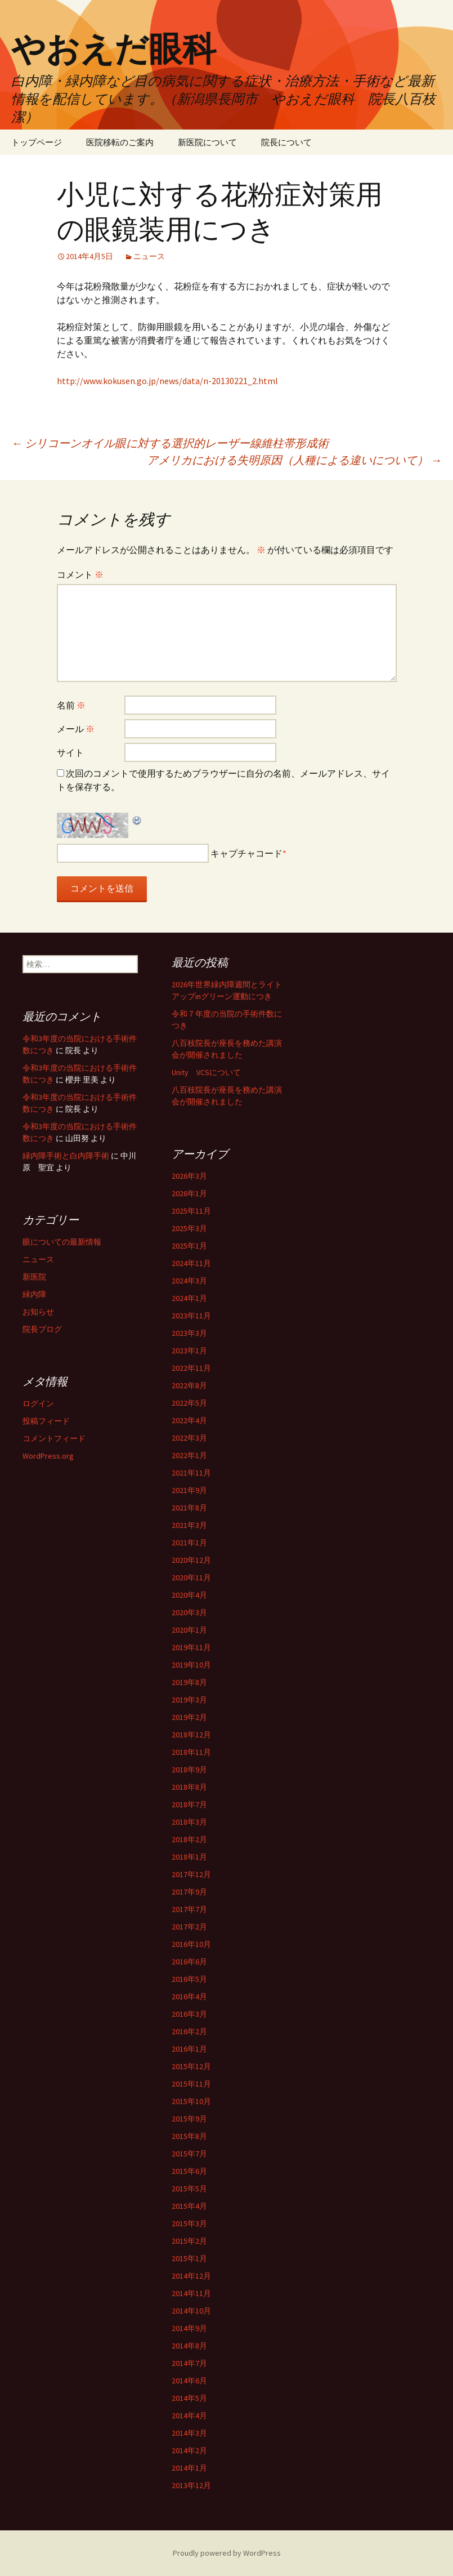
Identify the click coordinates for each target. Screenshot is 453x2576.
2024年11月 (191, 1263)
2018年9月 (189, 1769)
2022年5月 (189, 1403)
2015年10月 (191, 2101)
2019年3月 (189, 1700)
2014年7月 (189, 2363)
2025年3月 (189, 1228)
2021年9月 (189, 1490)
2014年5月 (189, 2398)
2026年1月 (189, 1193)
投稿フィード (46, 1421)
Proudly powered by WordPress (227, 2553)
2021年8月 (189, 1508)
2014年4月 (189, 2415)
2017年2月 (189, 1927)
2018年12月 (191, 1735)
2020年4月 (189, 1595)
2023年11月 (191, 1316)
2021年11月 (191, 1473)
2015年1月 (189, 2258)
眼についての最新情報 (62, 1242)
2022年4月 (189, 1420)
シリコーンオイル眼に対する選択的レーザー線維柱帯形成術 (170, 443)
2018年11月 (191, 1752)
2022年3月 (189, 1438)
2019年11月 (191, 1647)
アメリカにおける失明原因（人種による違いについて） (294, 460)
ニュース (149, 256)
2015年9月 (189, 2119)
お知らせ (38, 1312)
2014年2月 (189, 2450)
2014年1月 (189, 2468)
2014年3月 (189, 2433)
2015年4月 (189, 2206)
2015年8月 (189, 2136)
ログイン (38, 1403)
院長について (286, 142)
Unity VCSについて (206, 1072)
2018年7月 (189, 1804)
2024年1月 (189, 1298)
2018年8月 (189, 1787)
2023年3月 (189, 1333)
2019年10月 (191, 1665)
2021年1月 (189, 1542)
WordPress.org (48, 1456)
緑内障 (34, 1294)
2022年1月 (189, 1455)
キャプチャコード (246, 853)
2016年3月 (189, 2014)
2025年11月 (191, 1211)
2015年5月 (189, 2188)
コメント (80, 574)
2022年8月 (189, 1385)
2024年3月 (189, 1281)
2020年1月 (189, 1630)
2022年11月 (191, 1368)
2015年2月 (189, 2241)
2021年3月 (189, 1525)
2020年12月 (191, 1560)
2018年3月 (189, 1822)
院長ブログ (42, 1329)
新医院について (207, 142)
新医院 (34, 1277)
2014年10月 (191, 2311)
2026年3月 (189, 1176)
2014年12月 (191, 2276)
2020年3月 (189, 1612)
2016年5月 (189, 1979)
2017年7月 (189, 1909)
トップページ (36, 142)
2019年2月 (189, 1717)
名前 (71, 705)
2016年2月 (189, 2031)
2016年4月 (189, 1996)
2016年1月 (189, 2049)
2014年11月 (191, 2293)
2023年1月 (189, 1350)
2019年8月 (189, 1682)
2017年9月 (189, 1892)
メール (76, 728)
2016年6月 (189, 1961)
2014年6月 (189, 2381)
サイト (70, 752)
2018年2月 (189, 1839)
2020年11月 (191, 1577)
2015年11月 (191, 2084)
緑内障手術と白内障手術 (66, 1156)
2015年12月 (191, 2066)
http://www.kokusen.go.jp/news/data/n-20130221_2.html (167, 380)
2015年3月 (189, 2223)
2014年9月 (189, 2328)
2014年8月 (189, 2346)
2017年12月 (191, 1874)
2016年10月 (191, 1944)
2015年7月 (189, 2154)
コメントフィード (54, 1438)
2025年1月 (189, 1246)
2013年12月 (191, 2485)
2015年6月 (189, 2171)
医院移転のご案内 (120, 142)
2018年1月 (189, 1857)
